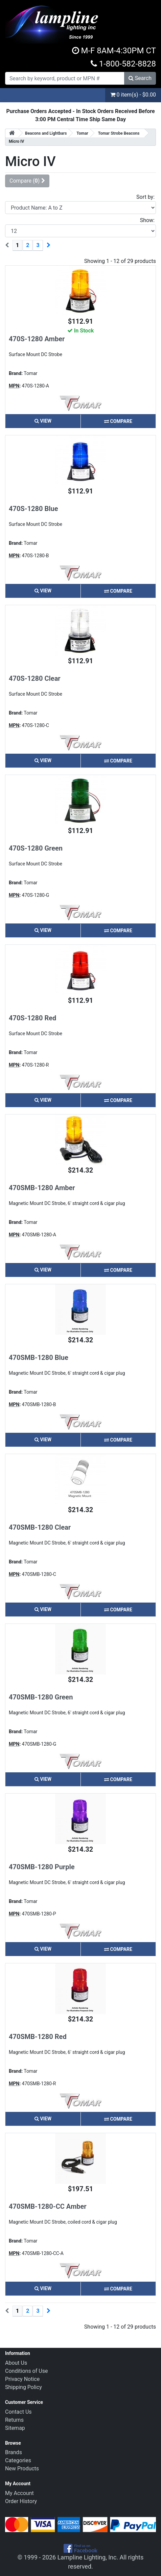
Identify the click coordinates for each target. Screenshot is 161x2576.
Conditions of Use (26, 2371)
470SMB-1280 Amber (42, 1188)
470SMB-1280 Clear (40, 1527)
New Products (22, 2468)
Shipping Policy (23, 2387)
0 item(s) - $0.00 (133, 94)
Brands (13, 2452)
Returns (14, 2420)
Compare (118, 421)
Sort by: (145, 197)
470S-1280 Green (36, 848)
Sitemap (15, 2428)
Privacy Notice (22, 2379)
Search (140, 78)
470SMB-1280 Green (41, 1697)
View (42, 421)
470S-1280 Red (32, 1018)
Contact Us (18, 2412)
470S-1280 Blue (33, 509)
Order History (21, 2501)
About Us (16, 2363)
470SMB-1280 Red (38, 2037)
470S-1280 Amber (37, 339)
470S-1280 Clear (35, 678)
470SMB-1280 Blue (38, 1357)
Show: (147, 220)
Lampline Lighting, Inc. (88, 2557)
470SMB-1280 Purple (42, 1867)
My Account (19, 2493)
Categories (18, 2460)
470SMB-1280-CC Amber (48, 2206)
